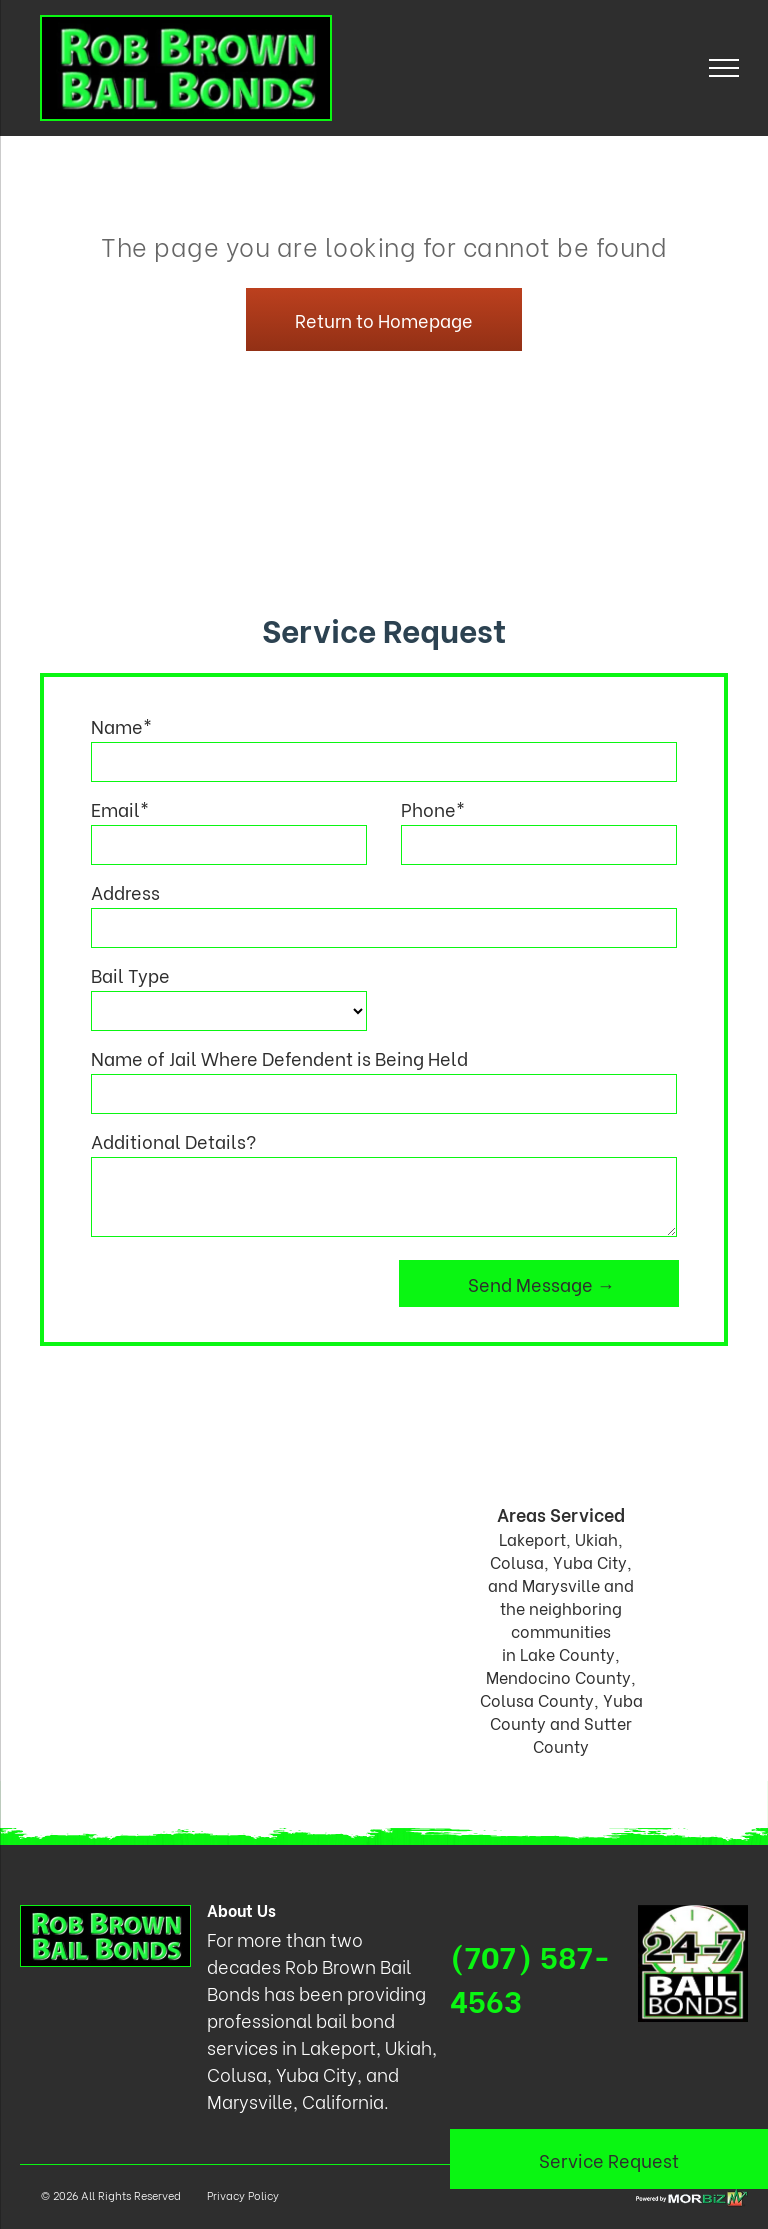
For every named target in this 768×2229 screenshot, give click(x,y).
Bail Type (130, 974)
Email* (120, 808)
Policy (263, 2195)
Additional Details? (173, 1140)
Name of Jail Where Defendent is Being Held (279, 1057)
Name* (121, 725)
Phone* (433, 808)
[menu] (724, 68)
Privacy (226, 2195)
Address (125, 891)
